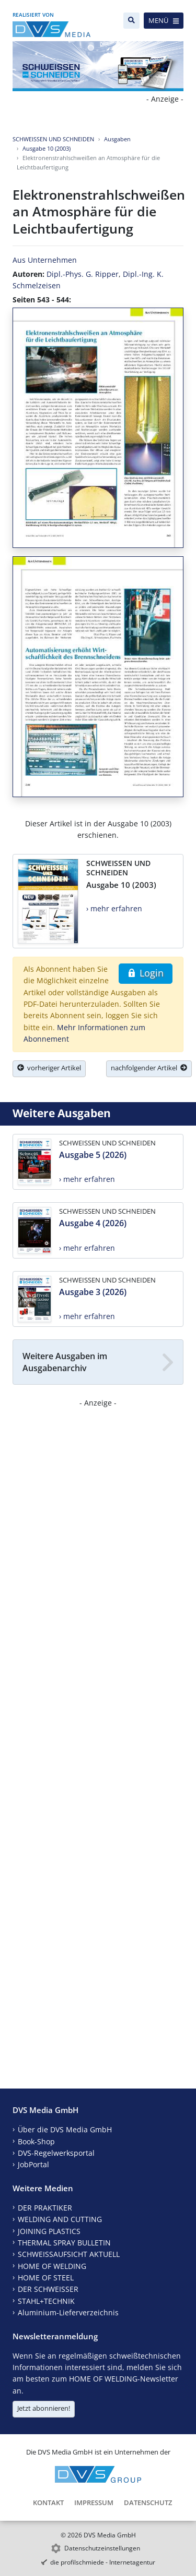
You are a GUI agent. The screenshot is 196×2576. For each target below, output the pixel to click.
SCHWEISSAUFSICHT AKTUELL (69, 2254)
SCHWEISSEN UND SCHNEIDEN (53, 139)
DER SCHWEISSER (48, 2289)
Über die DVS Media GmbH (65, 2129)
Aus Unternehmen (45, 260)
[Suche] (131, 21)
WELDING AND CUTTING (60, 2219)
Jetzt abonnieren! (43, 2408)
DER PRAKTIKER (45, 2208)
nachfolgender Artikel (149, 1067)
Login (146, 973)
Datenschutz (148, 2502)
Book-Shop (36, 2141)
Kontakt (48, 2502)
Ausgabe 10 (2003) (46, 148)
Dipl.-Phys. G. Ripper (83, 274)
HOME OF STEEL (46, 2277)
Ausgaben (117, 139)
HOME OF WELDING (52, 2266)
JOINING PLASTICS (49, 2231)
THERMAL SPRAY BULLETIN (64, 2243)
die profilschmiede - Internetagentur (102, 2562)
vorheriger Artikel (49, 1067)
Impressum (93, 2502)
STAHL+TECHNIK (46, 2301)
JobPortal (33, 2164)
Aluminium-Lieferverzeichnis (68, 2312)
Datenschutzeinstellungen (102, 2548)
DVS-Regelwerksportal (56, 2153)
